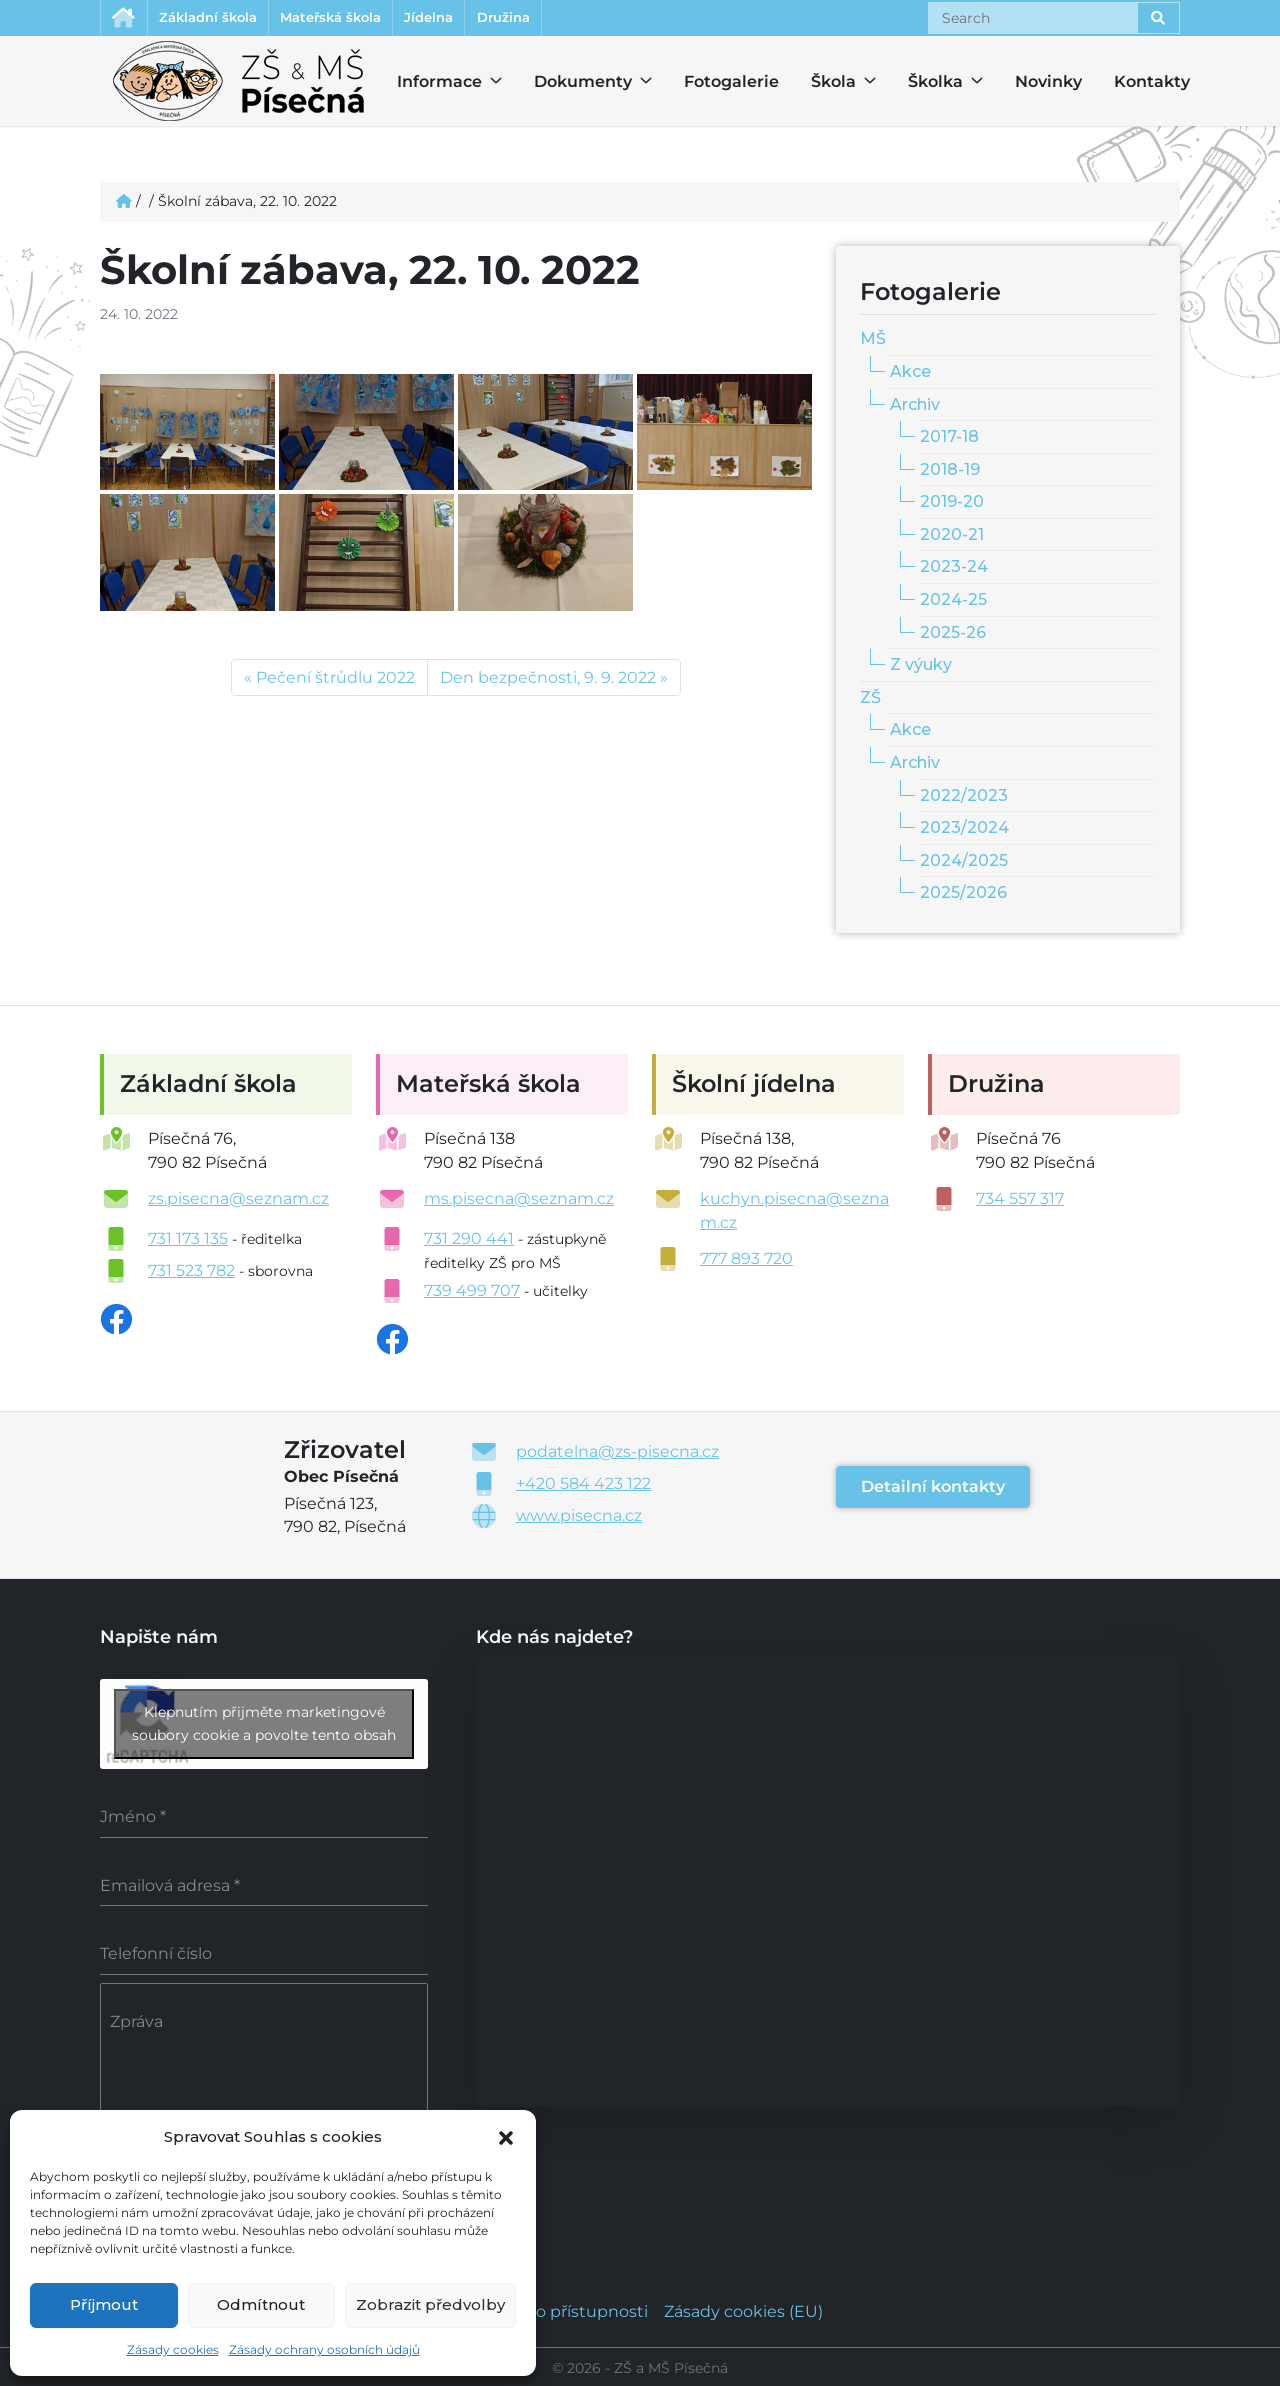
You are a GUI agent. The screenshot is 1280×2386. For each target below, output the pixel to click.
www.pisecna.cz (579, 1518)
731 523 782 (191, 1273)
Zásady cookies (173, 2349)
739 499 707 (472, 1293)
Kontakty (1152, 84)
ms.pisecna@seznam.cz (519, 1201)
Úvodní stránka (127, 19)
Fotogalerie (731, 84)
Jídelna (478, 19)
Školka (926, 84)
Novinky (1048, 84)
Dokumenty (571, 84)
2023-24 (954, 569)
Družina (567, 19)
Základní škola (223, 19)
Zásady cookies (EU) (743, 2308)
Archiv (915, 406)
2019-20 (952, 504)
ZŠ (870, 700)
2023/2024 (964, 830)
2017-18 (949, 439)
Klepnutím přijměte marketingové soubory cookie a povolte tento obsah (264, 1726)
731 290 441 (469, 1241)
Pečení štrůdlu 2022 (335, 680)
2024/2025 (964, 863)
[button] (506, 2136)
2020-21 (952, 537)
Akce (910, 374)
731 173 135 (188, 1241)
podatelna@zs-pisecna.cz (617, 1454)
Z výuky (921, 667)
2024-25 (953, 602)
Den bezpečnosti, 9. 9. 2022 (548, 680)
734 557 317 (1020, 1201)
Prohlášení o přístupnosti (548, 2308)
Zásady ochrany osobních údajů (324, 2349)
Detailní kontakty (933, 1489)
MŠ (873, 341)
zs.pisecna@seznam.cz (238, 1201)
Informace (427, 84)
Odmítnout (261, 2304)
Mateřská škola (364, 19)
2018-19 (950, 472)
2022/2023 (964, 797)
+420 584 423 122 (583, 1486)
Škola (829, 84)
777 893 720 (746, 1261)
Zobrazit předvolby (430, 2304)
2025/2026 (963, 895)
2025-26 (953, 635)
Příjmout (104, 2304)
